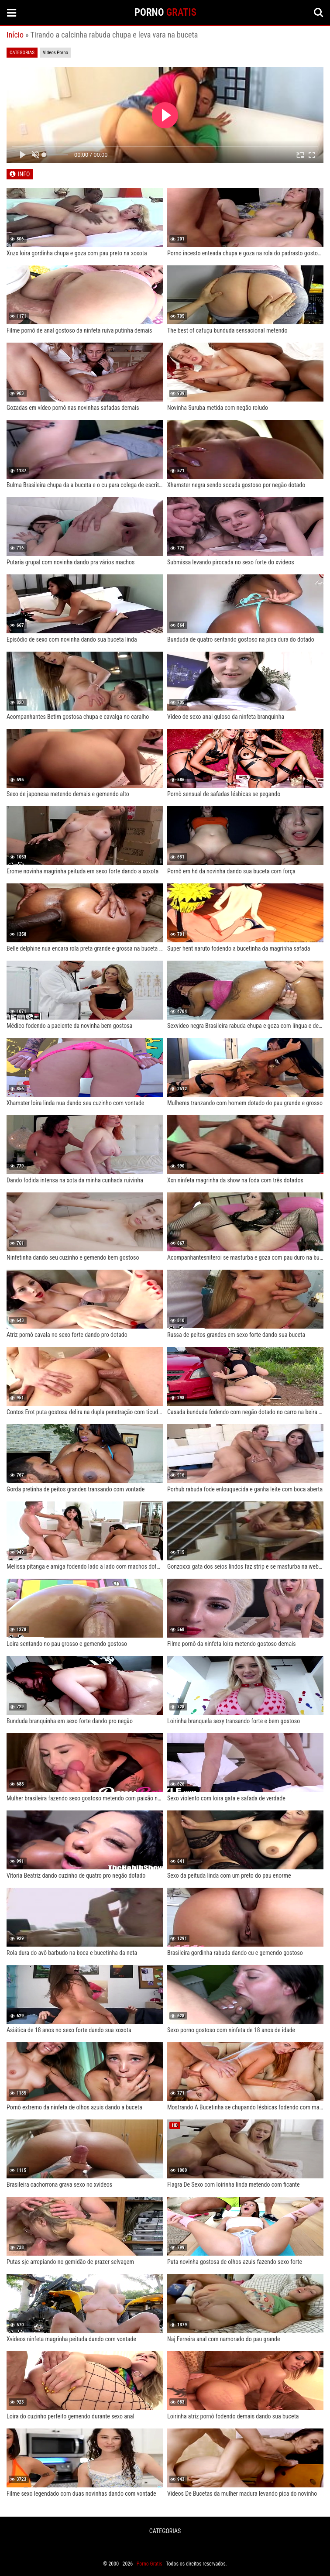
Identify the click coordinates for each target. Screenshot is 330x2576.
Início (15, 34)
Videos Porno (55, 52)
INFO (24, 174)
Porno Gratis (149, 2564)
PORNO (165, 12)
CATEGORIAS (165, 2531)
